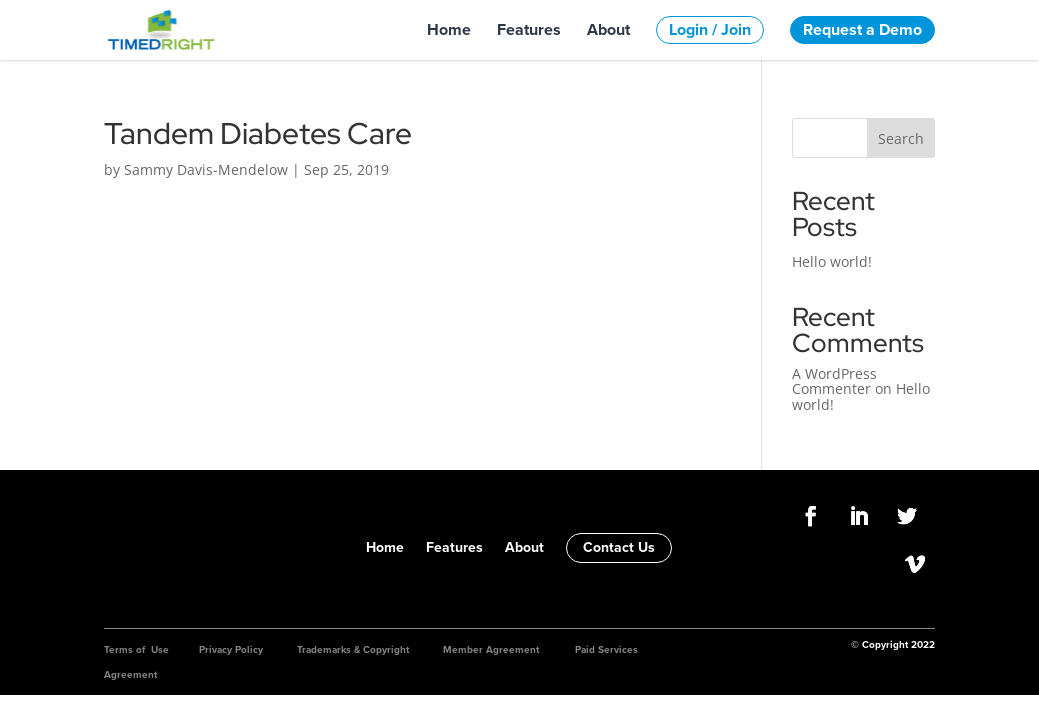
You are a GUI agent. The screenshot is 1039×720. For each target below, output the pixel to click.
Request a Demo (862, 29)
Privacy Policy (231, 649)
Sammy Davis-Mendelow (206, 169)
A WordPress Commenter (834, 381)
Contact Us (619, 547)
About (608, 30)
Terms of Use (136, 649)
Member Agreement (491, 649)
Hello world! (832, 261)
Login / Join (710, 29)
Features (529, 30)
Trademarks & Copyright (353, 649)
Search (901, 138)
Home (449, 30)
